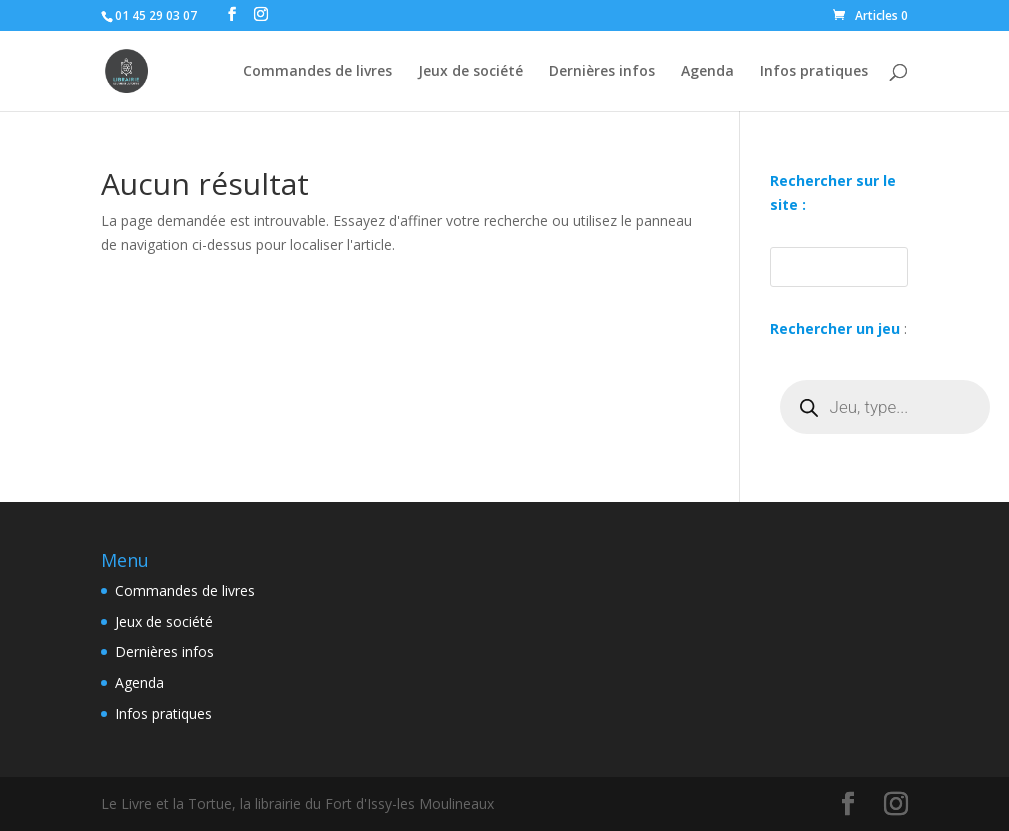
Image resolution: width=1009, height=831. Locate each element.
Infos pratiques (814, 72)
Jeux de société (470, 72)
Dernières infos (602, 72)
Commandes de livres (317, 72)
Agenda (707, 72)
